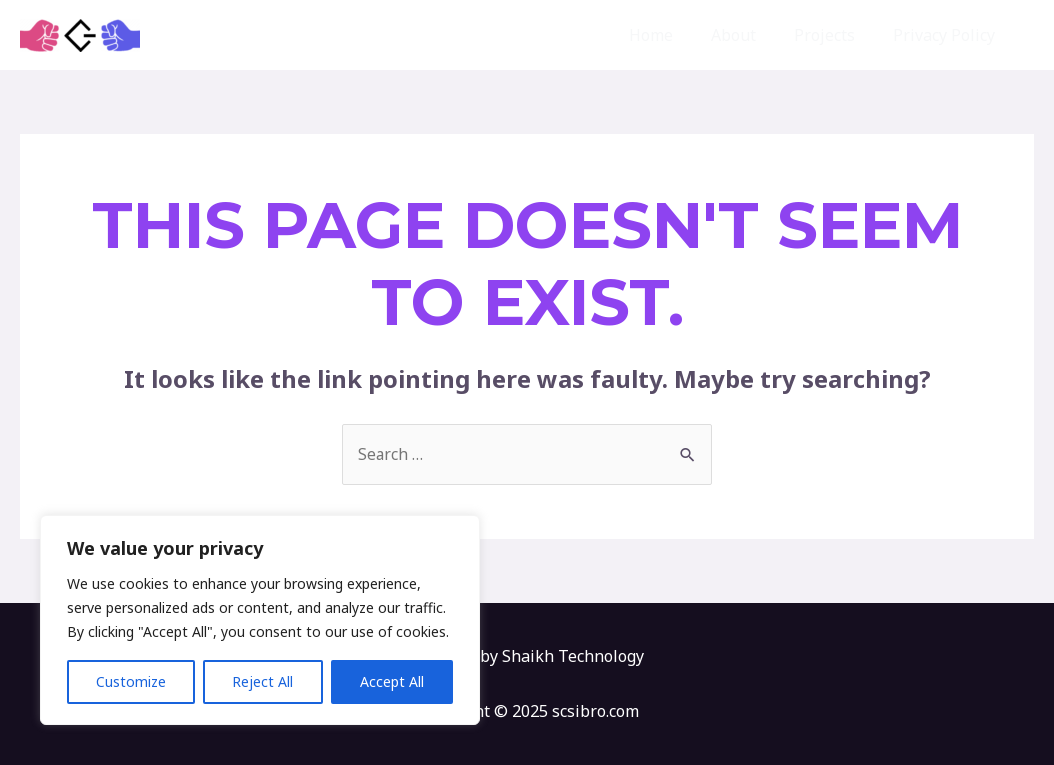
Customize (131, 681)
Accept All (392, 681)
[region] (260, 620)
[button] (1024, 35)
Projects (833, 35)
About (748, 35)
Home (672, 35)
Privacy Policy (947, 35)
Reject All (262, 681)
